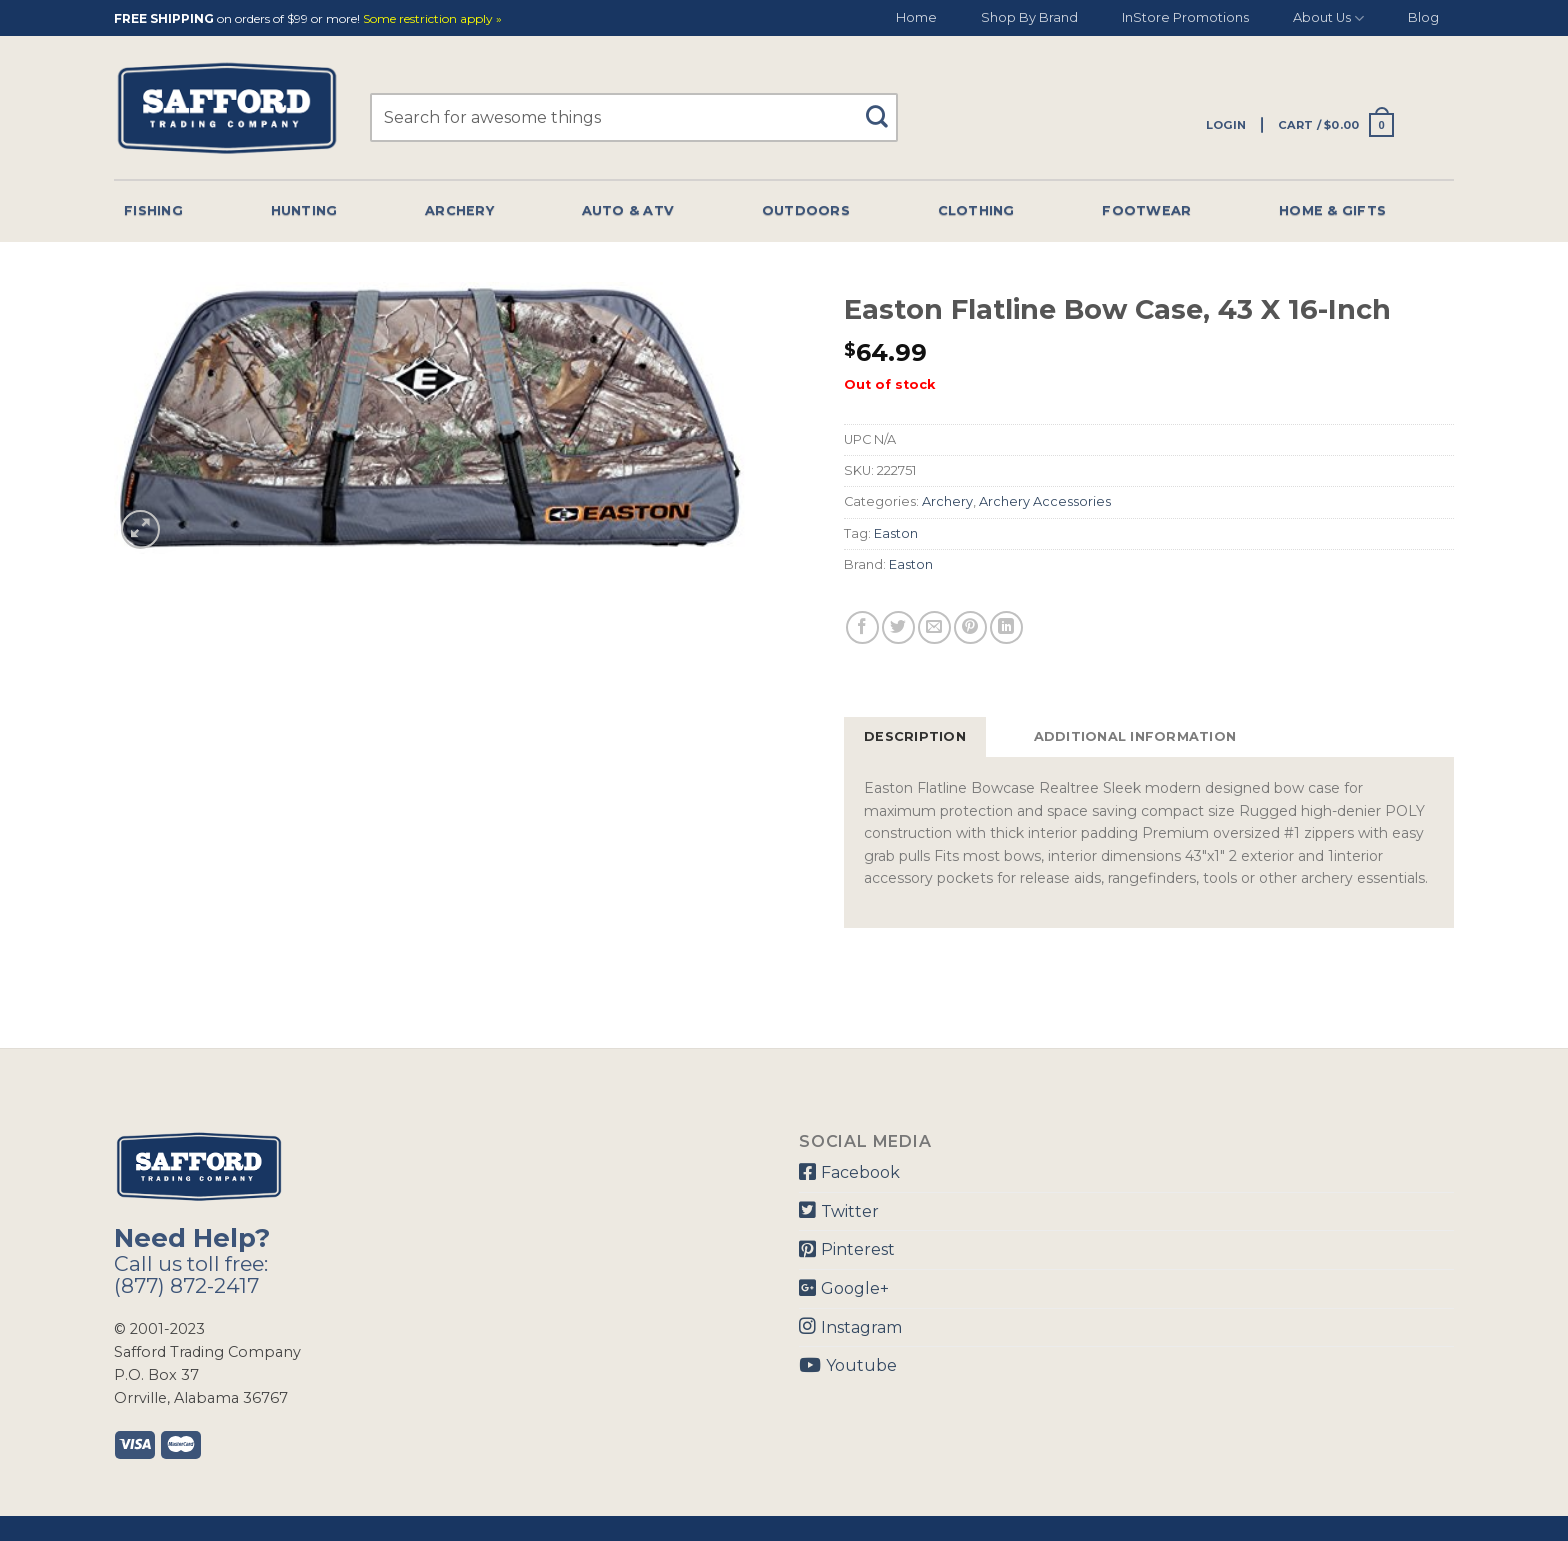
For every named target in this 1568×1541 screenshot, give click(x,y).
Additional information (1135, 736)
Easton (896, 533)
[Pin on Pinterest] (970, 627)
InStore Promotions (1185, 17)
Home (916, 17)
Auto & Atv (628, 210)
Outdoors (806, 210)
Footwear (1146, 210)
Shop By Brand (1029, 17)
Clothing (976, 210)
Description (915, 736)
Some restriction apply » (432, 19)
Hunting (304, 210)
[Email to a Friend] (934, 627)
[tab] (915, 737)
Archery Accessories (1045, 501)
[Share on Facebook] (862, 627)
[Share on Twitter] (898, 627)
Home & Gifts (1332, 210)
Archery (459, 210)
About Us (1328, 18)
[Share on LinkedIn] (1006, 627)
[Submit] (884, 107)
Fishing (153, 210)
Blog (1423, 17)
